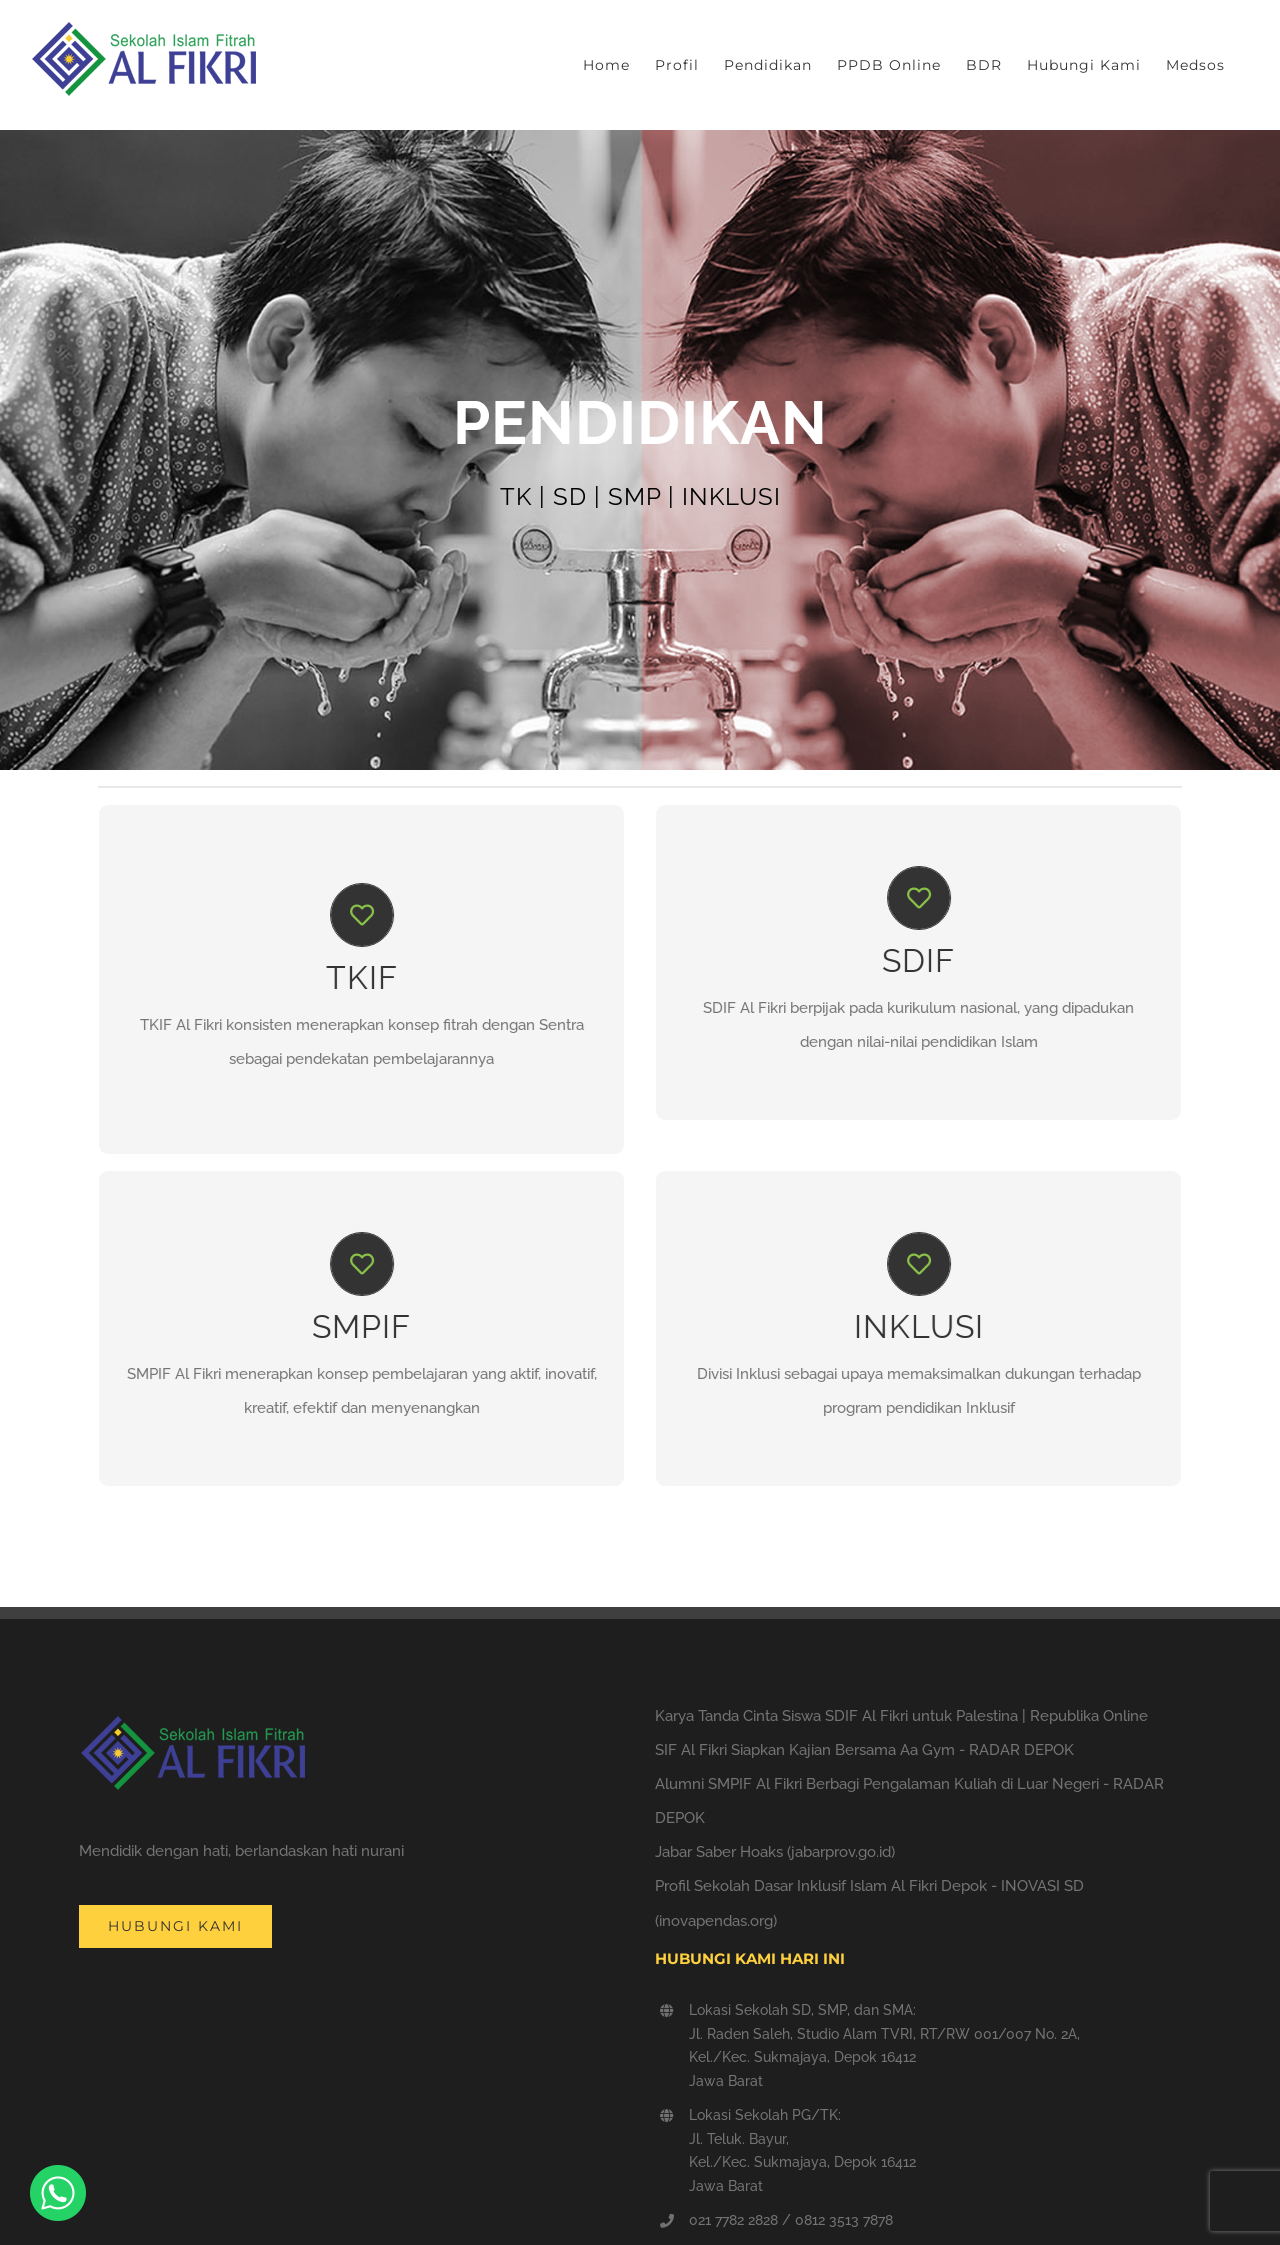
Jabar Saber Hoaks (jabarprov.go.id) (775, 1852)
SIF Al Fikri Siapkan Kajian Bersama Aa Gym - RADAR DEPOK (864, 1750)
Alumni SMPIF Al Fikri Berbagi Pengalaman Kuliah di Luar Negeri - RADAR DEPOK (909, 1801)
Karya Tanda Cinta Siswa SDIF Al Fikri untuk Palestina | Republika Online (901, 1716)
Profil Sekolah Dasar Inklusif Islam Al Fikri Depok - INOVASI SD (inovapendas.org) (869, 1903)
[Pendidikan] (640, 450)
